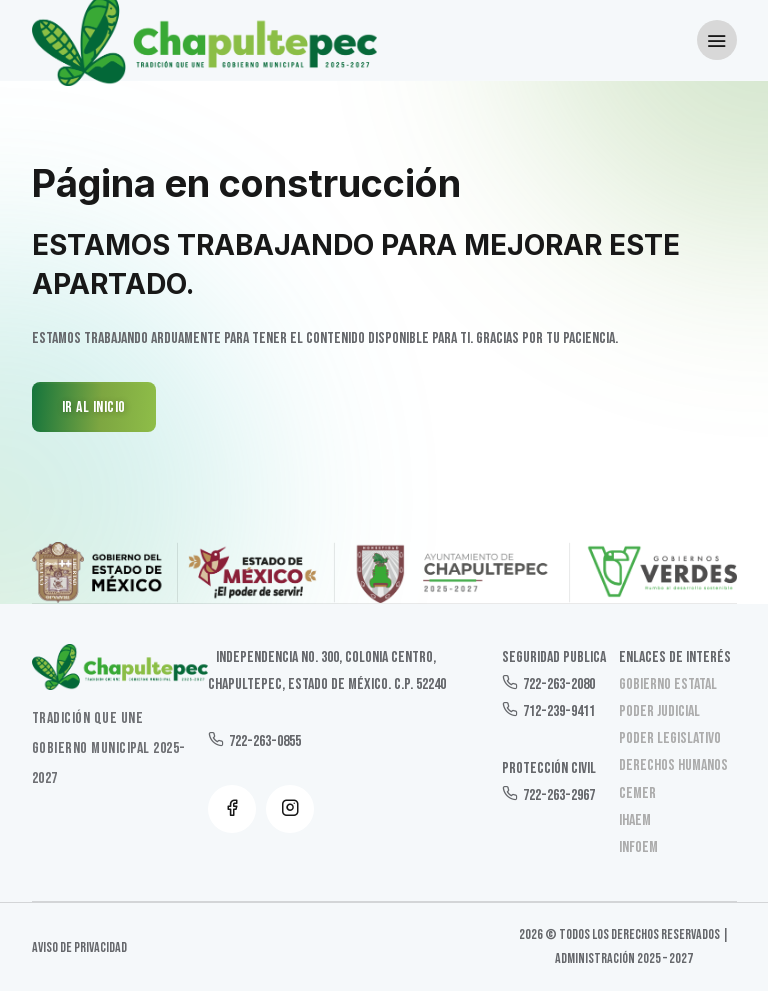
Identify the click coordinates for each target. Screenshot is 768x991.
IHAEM (635, 820)
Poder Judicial (659, 711)
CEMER (637, 793)
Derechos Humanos (673, 765)
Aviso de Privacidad (79, 947)
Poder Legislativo (670, 738)
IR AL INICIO (94, 407)
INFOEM (638, 847)
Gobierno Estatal (668, 684)
